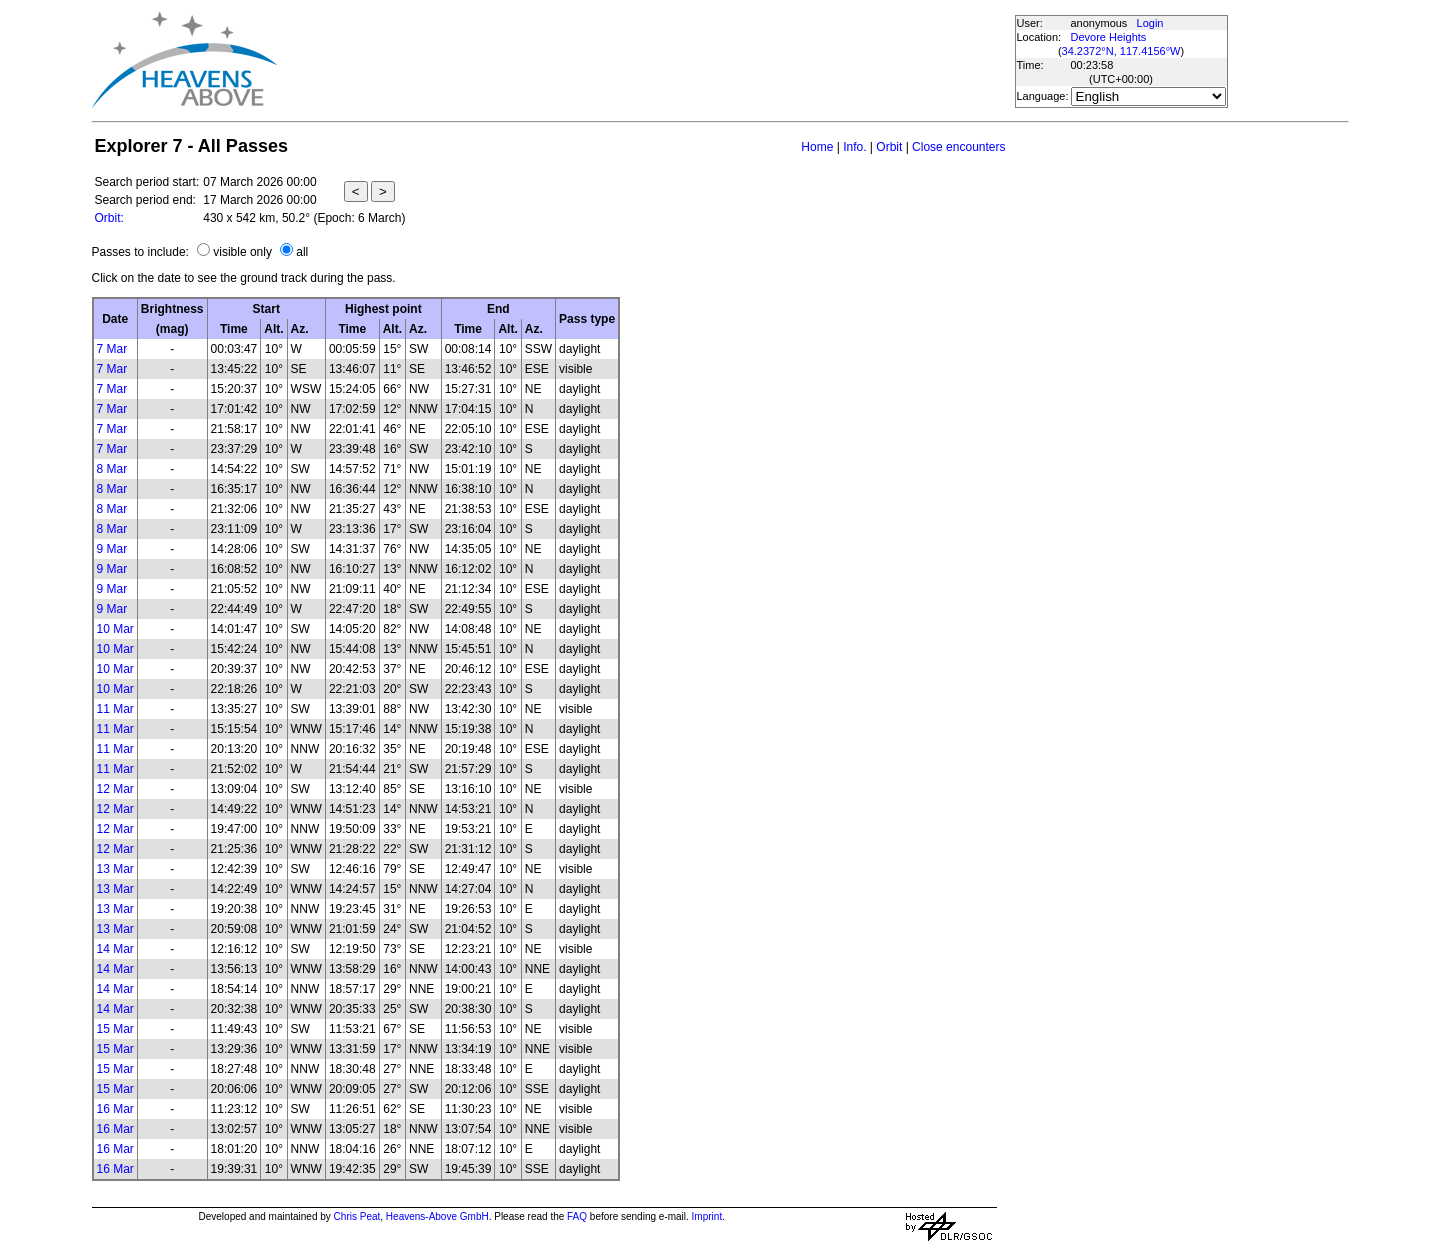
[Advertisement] (645, 60)
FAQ (577, 1216)
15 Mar (115, 1029)
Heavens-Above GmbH (437, 1216)
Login (1150, 23)
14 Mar (115, 949)
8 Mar (112, 469)
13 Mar (115, 869)
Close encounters (958, 147)
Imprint (707, 1216)
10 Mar (115, 629)
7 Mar (112, 349)
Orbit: (109, 218)
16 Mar (115, 1109)
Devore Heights (1109, 37)
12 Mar (115, 789)
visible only (242, 252)
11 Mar (115, 709)
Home (817, 147)
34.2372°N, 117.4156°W (1121, 51)
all (302, 252)
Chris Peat (357, 1216)
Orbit (889, 147)
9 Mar (112, 549)
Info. (854, 147)
